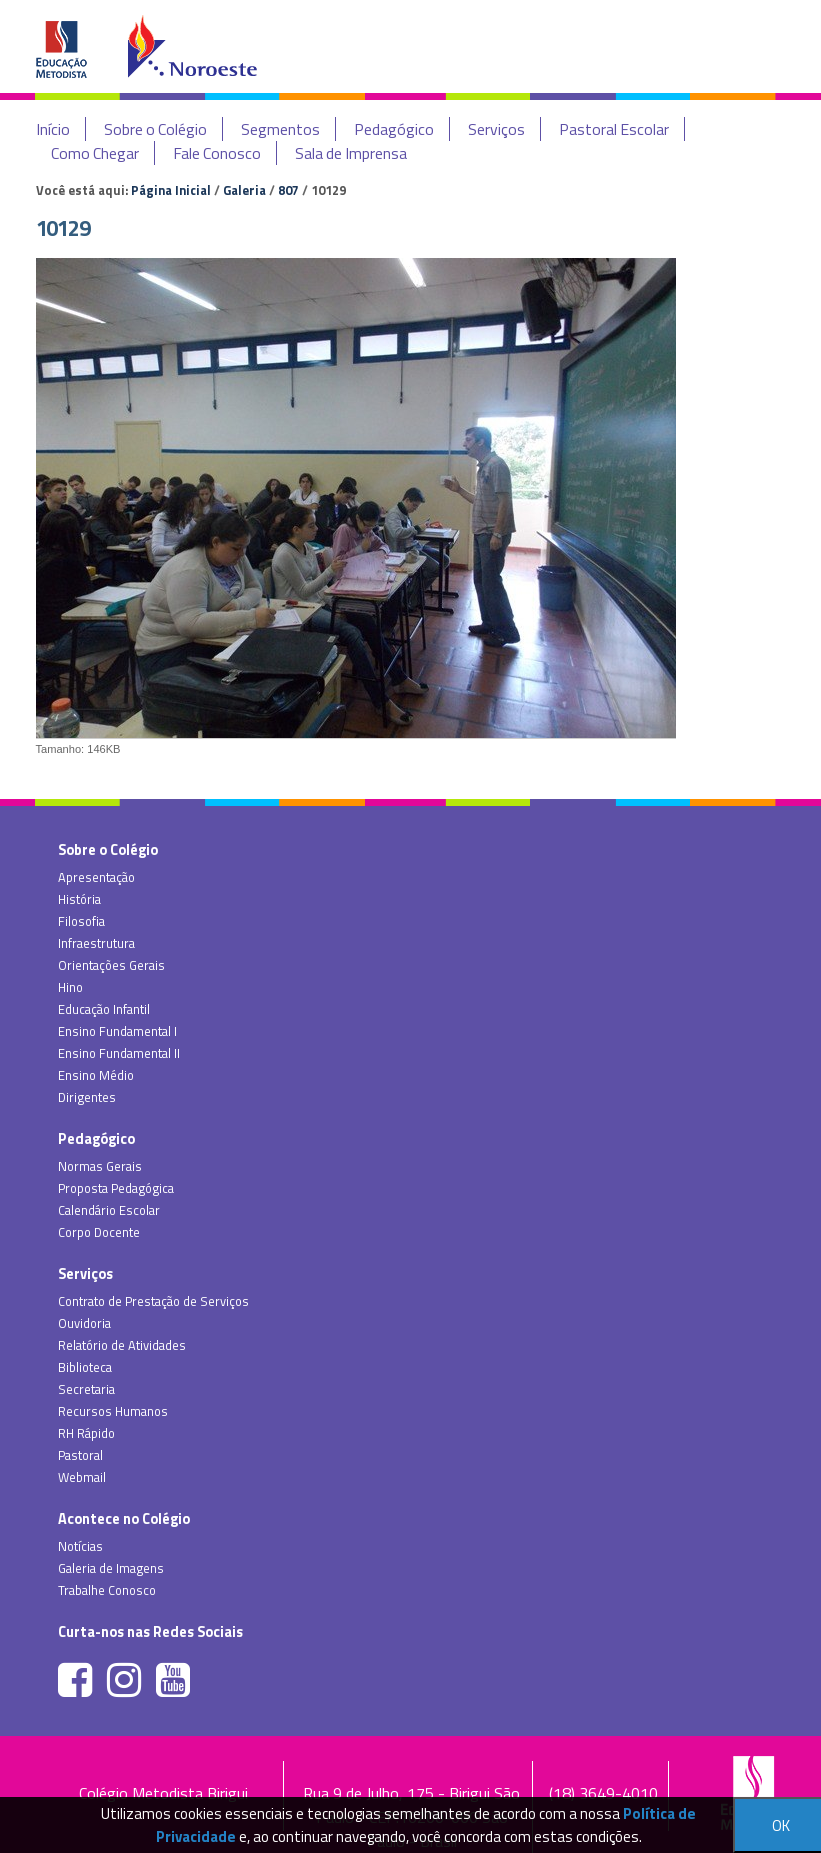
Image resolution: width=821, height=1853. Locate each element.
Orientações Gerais (111, 965)
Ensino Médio (96, 1075)
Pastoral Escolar (614, 129)
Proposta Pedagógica (116, 1188)
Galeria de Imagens (111, 1568)
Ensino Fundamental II (119, 1053)
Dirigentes (87, 1097)
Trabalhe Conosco (107, 1590)
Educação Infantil (104, 1009)
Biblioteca (85, 1367)
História (79, 899)
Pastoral (80, 1455)
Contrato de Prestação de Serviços (153, 1301)
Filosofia (81, 921)
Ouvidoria (84, 1323)
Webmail (82, 1477)
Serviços (496, 129)
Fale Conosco (217, 153)
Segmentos (280, 129)
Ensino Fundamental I (117, 1031)
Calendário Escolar (109, 1210)
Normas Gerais (100, 1166)
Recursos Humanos (113, 1411)
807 (288, 190)
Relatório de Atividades (122, 1345)
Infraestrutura (96, 943)
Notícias (80, 1546)
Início (53, 129)
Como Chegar (95, 153)
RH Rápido (86, 1433)
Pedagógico (394, 129)
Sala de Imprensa (351, 153)
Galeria (244, 190)
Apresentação (96, 877)
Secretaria (86, 1389)
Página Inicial (171, 190)
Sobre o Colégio (155, 129)
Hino (70, 987)
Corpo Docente (99, 1232)
